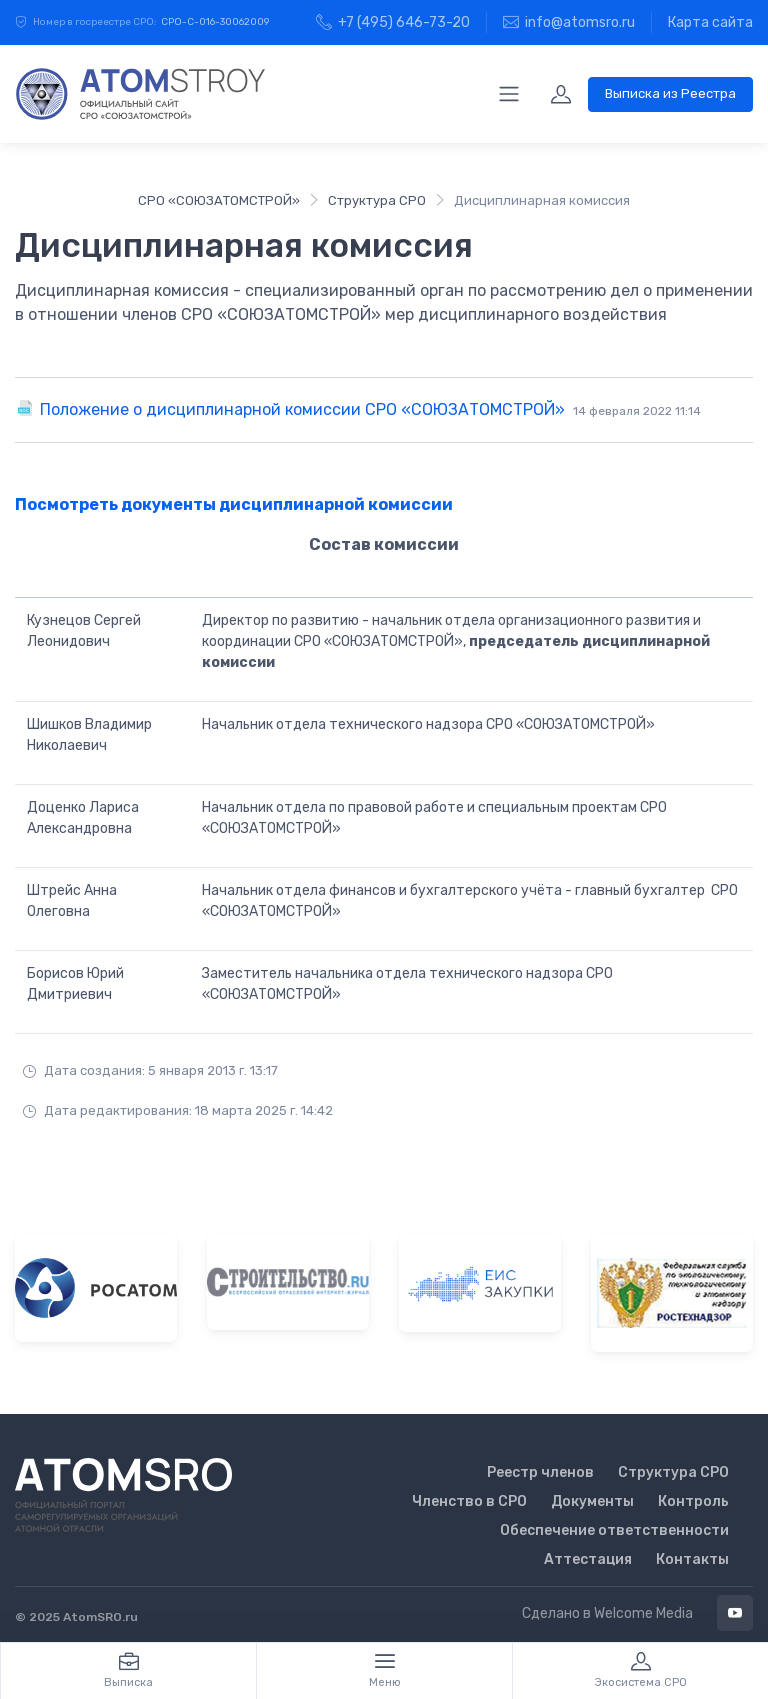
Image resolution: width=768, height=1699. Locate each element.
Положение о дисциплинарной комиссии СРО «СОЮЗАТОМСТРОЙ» (370, 409)
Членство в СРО (469, 1501)
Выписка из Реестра (670, 93)
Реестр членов (540, 1472)
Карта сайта (710, 22)
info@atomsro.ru (569, 23)
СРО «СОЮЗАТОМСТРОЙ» (219, 200)
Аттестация (588, 1559)
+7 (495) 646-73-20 (393, 23)
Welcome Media (643, 1613)
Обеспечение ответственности (614, 1530)
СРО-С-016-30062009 (215, 22)
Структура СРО (377, 200)
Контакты (692, 1559)
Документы (592, 1501)
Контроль (693, 1501)
